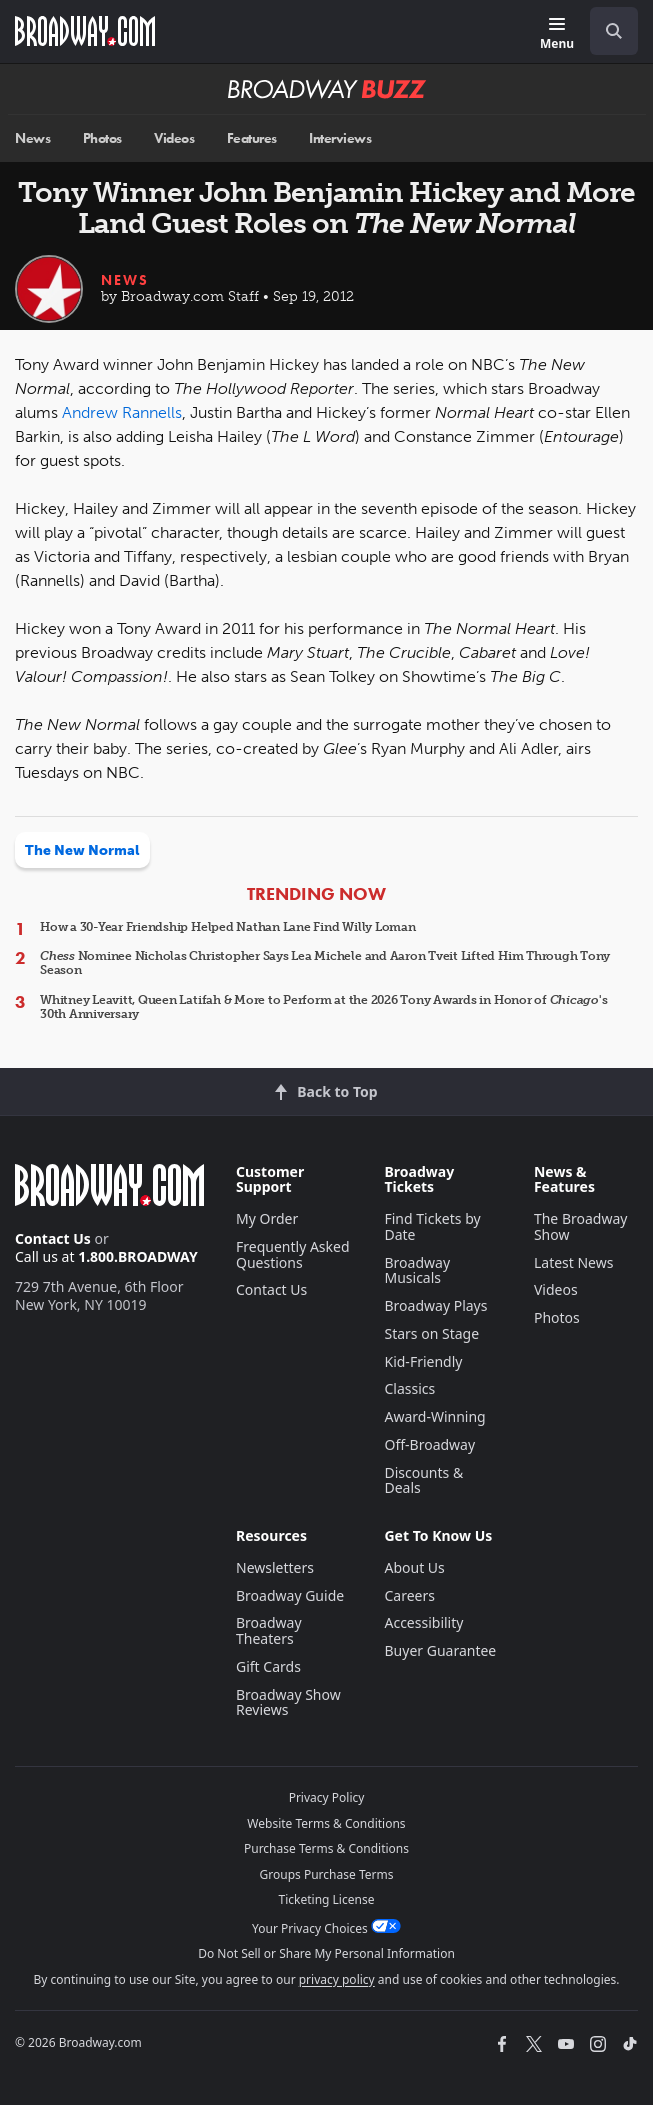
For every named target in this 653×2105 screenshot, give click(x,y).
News (32, 138)
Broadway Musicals (417, 1270)
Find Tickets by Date (432, 1226)
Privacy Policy (327, 1797)
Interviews (340, 138)
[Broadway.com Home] (85, 31)
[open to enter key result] (614, 31)
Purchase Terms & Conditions (326, 1848)
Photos (102, 138)
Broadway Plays (435, 1305)
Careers (409, 1595)
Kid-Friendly (423, 1361)
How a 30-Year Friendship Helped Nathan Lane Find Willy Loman (228, 927)
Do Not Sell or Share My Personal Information (326, 1953)
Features (252, 138)
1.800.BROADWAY (138, 1256)
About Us (414, 1567)
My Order (267, 1218)
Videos (174, 138)
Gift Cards (268, 1666)
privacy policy (337, 1979)
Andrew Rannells (122, 412)
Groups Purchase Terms (327, 1874)
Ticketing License (327, 1899)
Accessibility (423, 1622)
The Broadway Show (581, 1226)
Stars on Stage (431, 1333)
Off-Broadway (429, 1444)
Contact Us (53, 1238)
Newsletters (275, 1567)
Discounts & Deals (423, 1480)
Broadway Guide (290, 1595)
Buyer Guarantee (440, 1650)
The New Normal (82, 850)
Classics (409, 1388)
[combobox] (606, 31)
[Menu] (557, 34)
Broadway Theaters (269, 1630)
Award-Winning (434, 1416)
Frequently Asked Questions (293, 1254)
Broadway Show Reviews (288, 1702)
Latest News (574, 1262)
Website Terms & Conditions (326, 1823)
